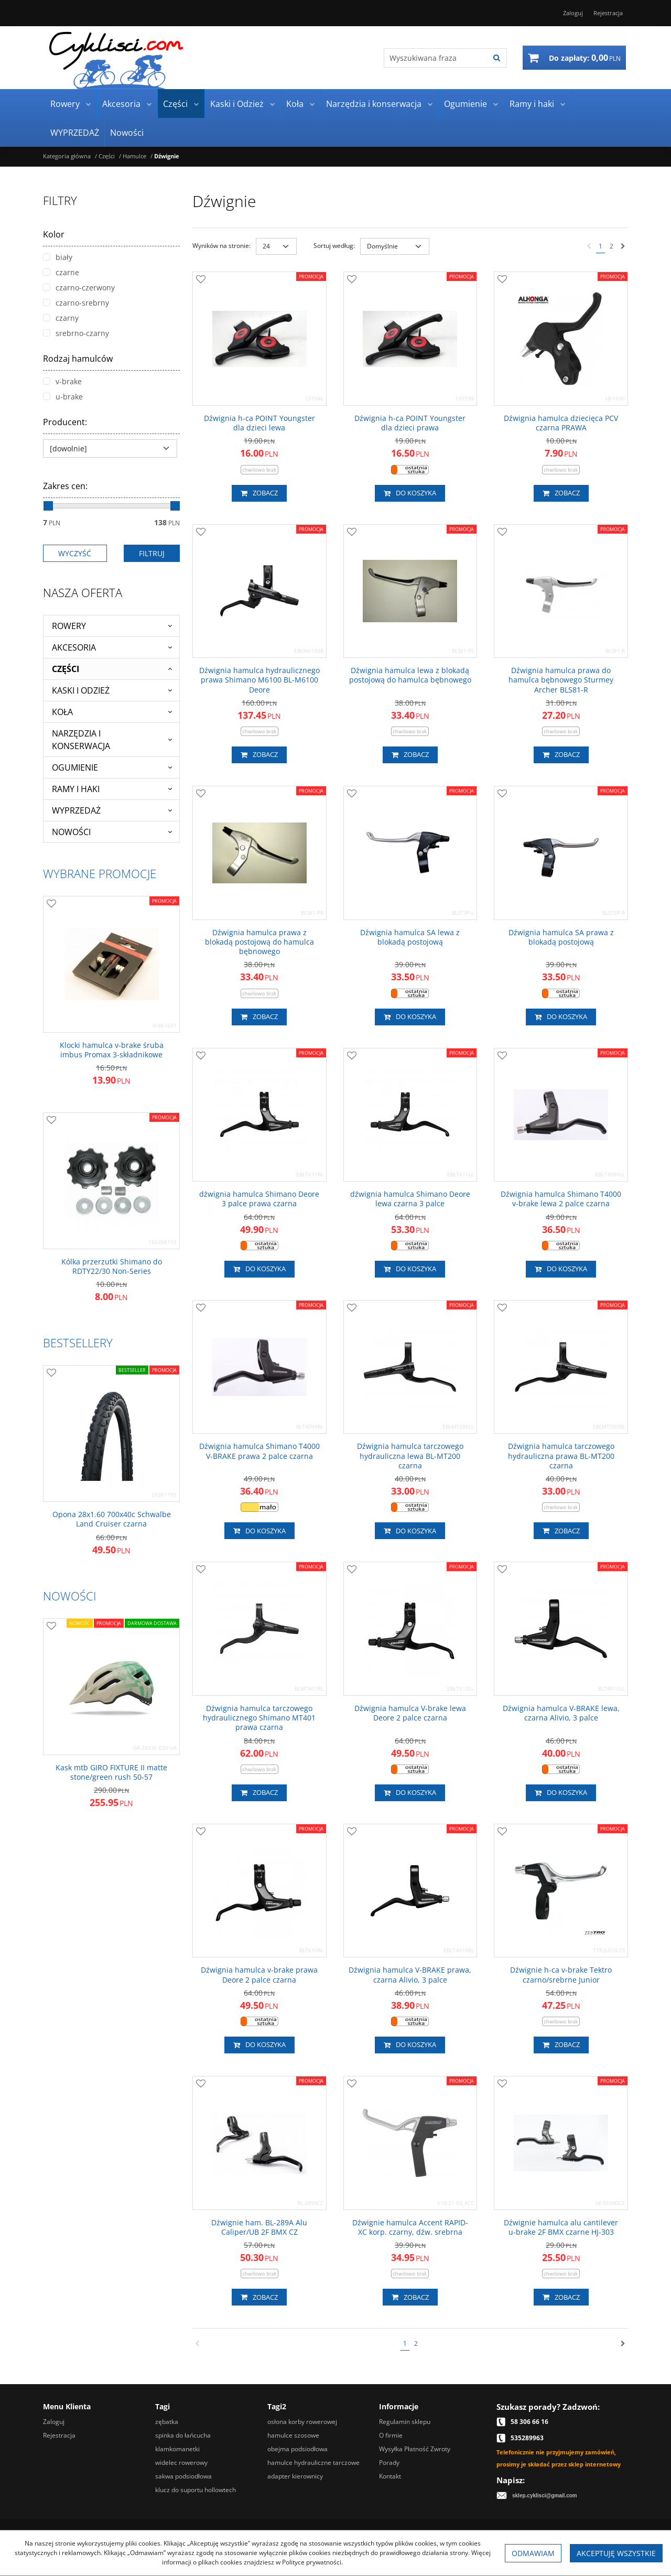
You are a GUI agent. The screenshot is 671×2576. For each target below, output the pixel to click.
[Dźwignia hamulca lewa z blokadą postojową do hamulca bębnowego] (410, 675)
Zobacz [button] (259, 493)
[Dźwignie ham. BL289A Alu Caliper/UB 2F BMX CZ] (259, 2227)
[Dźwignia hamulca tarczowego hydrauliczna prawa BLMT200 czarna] (561, 1456)
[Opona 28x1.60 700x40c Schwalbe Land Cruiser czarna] (111, 1519)
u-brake (63, 397)
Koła (295, 104)
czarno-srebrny (76, 303)
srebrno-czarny (76, 333)
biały (57, 257)
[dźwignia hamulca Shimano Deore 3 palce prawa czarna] (259, 1198)
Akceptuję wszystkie (616, 2553)
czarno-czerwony (79, 288)
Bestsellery (78, 1342)
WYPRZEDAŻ (74, 132)
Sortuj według (334, 245)
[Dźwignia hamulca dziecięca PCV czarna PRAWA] (561, 423)
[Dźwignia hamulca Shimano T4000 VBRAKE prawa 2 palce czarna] (259, 1451)
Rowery (65, 104)
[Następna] (623, 246)
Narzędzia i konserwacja (373, 104)
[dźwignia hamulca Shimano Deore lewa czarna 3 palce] (410, 1198)
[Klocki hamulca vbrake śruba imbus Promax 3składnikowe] (111, 1050)
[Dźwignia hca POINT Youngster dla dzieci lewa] (259, 423)
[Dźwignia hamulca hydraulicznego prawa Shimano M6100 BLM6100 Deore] (259, 680)
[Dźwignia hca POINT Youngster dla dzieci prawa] (410, 423)
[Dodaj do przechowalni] (201, 280)
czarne (61, 272)
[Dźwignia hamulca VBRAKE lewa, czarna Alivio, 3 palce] (561, 1713)
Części (175, 104)
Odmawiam (533, 2553)
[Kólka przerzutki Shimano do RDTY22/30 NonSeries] (111, 1266)
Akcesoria (121, 104)
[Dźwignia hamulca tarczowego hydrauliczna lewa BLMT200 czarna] (410, 1456)
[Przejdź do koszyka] (585, 58)
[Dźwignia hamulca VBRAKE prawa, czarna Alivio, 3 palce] (410, 1974)
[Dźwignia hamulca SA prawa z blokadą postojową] (561, 937)
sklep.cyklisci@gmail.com (544, 2495)
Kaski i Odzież (237, 104)
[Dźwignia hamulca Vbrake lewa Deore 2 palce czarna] (410, 1713)
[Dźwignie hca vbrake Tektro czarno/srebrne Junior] (561, 1974)
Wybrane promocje (99, 873)
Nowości (127, 132)
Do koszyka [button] (410, 493)
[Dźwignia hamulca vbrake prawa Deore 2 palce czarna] (259, 1974)
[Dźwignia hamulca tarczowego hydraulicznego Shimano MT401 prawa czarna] (259, 1718)
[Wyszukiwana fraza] (434, 58)
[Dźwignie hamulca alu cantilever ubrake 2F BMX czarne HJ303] (561, 2227)
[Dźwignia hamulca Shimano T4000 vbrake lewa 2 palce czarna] (561, 1198)
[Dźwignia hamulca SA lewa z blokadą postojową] (410, 937)
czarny (61, 318)
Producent (65, 422)
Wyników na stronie (221, 245)
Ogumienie (465, 104)
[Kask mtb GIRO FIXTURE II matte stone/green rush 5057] (111, 1772)
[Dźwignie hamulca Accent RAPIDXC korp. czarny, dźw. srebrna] (410, 2227)
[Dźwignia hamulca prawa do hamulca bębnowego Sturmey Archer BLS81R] (561, 680)
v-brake (62, 381)
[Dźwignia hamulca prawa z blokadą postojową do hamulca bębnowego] (259, 942)
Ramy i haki (532, 104)
